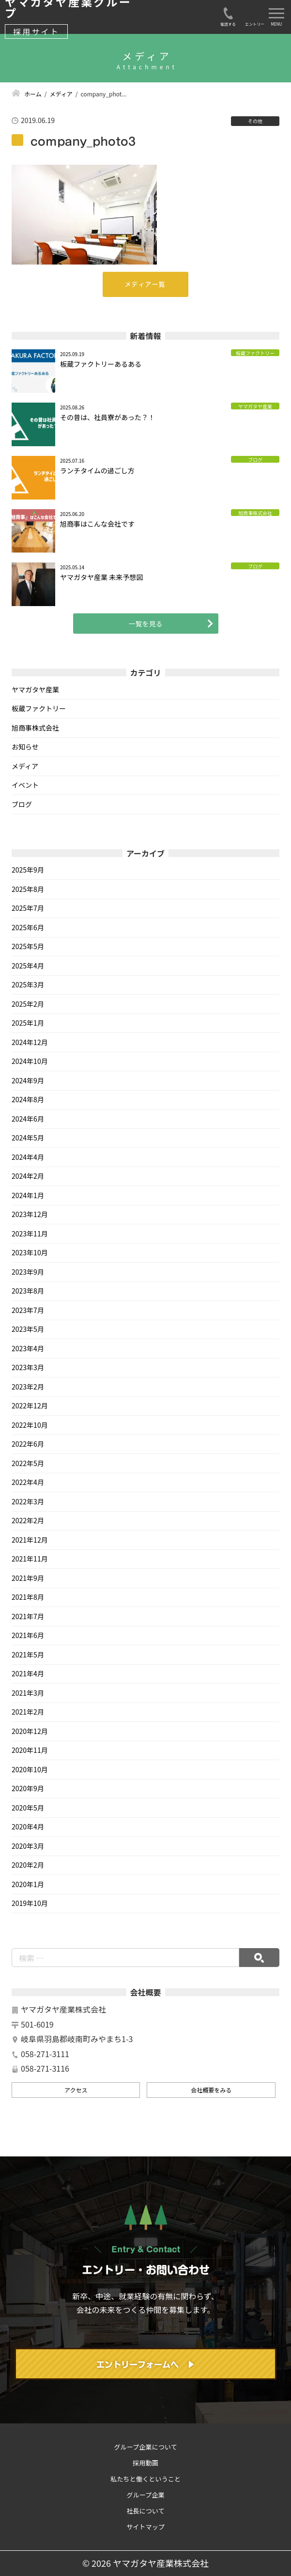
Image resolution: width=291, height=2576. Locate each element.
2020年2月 (28, 1865)
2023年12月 (30, 1214)
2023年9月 (28, 1272)
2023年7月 (28, 1310)
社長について (145, 2510)
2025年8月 (28, 889)
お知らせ (25, 746)
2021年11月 (30, 1558)
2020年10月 (30, 1769)
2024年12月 (30, 1042)
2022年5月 (28, 1463)
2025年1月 (28, 1023)
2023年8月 (28, 1291)
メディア (25, 766)
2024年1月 (28, 1195)
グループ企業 (145, 2494)
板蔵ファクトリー (39, 708)
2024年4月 (28, 1157)
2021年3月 (28, 1693)
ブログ (22, 804)
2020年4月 (28, 1826)
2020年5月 (28, 1807)
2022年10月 (30, 1425)
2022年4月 (28, 1482)
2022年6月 (28, 1444)
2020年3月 (28, 1846)
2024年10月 (30, 1061)
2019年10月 (30, 1903)
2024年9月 (28, 1080)
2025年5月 (28, 946)
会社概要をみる (211, 2090)
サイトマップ (145, 2526)
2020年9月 (28, 1788)
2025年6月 (28, 927)
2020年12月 (30, 1731)
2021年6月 (28, 1635)
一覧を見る (146, 623)
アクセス (75, 2090)
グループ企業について (145, 2446)
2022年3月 (28, 1501)
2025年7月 (28, 908)
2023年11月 (30, 1233)
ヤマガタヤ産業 (35, 689)
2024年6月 (28, 1119)
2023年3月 (28, 1367)
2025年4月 (28, 965)
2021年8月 (28, 1597)
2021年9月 (28, 1578)
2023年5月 (28, 1329)
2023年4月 (28, 1348)
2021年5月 (28, 1654)
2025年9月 (28, 869)
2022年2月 (28, 1520)
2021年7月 (28, 1616)
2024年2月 (28, 1176)
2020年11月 (30, 1750)
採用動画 (145, 2462)
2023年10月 (30, 1252)
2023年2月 (28, 1386)
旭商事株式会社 (35, 728)
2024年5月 (28, 1137)
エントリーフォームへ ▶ (145, 2364)
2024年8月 (28, 1099)
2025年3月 (28, 984)
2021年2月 (28, 1712)
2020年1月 (28, 1884)
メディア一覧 (145, 284)
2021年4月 (28, 1673)
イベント (25, 785)
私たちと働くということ (145, 2478)
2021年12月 (30, 1540)
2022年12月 (30, 1405)
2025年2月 (28, 1004)
